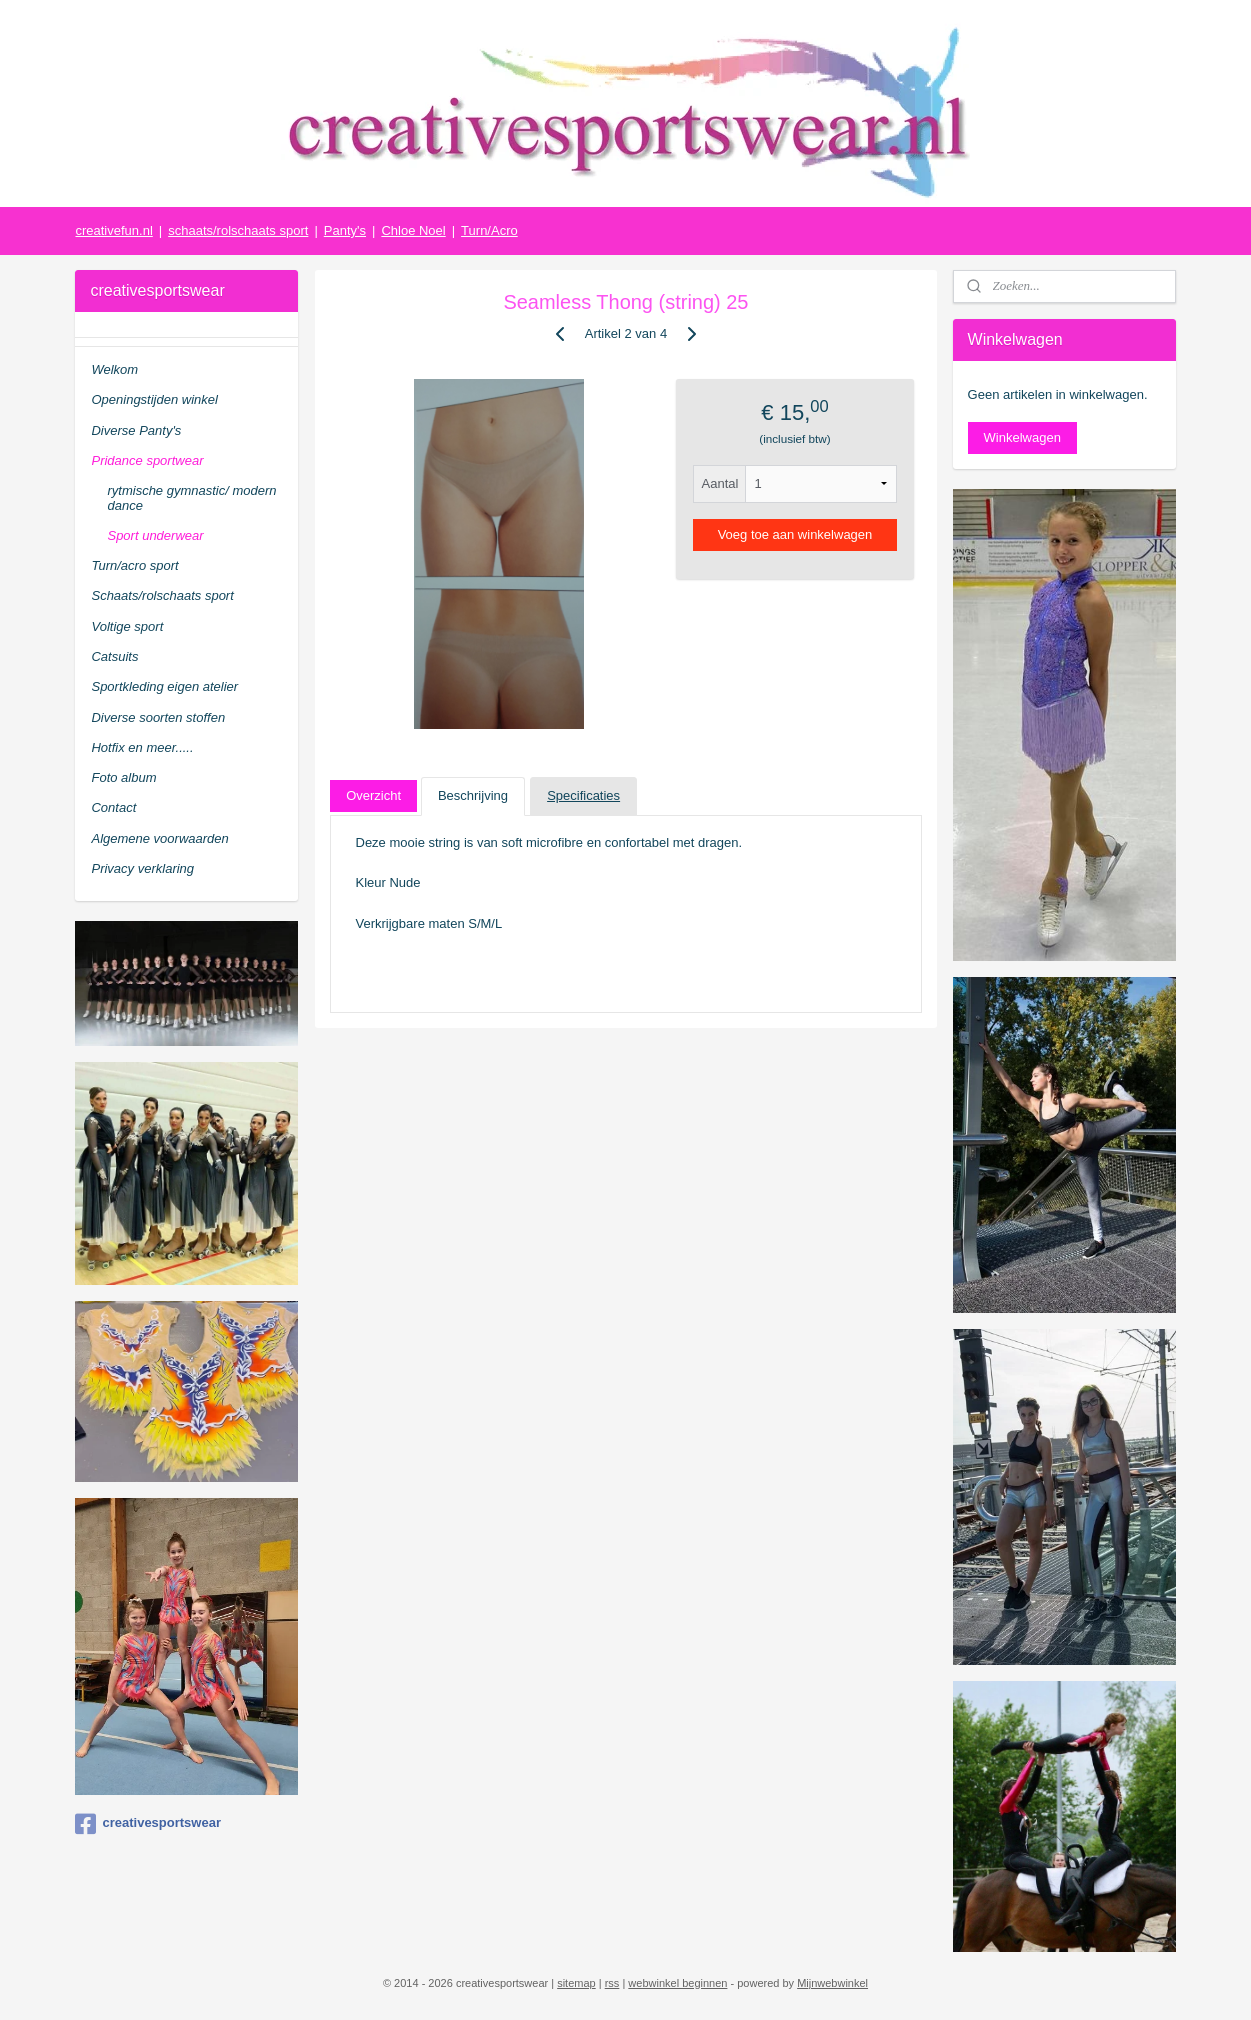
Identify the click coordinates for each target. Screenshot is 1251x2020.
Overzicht (373, 795)
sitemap (576, 1983)
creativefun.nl (113, 230)
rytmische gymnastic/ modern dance (191, 497)
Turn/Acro (489, 230)
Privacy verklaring (142, 868)
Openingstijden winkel (154, 399)
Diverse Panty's (136, 430)
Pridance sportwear (147, 460)
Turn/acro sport (134, 565)
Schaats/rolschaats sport (162, 595)
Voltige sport (127, 626)
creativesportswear (148, 1824)
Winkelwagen (1022, 437)
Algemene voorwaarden (159, 838)
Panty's (345, 230)
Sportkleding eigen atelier (164, 686)
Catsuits (114, 656)
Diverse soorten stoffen (158, 717)
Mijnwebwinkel (832, 1983)
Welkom (114, 369)
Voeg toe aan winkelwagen (794, 534)
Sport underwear (155, 535)
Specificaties (583, 795)
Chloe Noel (413, 230)
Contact (113, 807)
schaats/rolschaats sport (238, 230)
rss (612, 1983)
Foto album (123, 777)
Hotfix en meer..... (142, 747)
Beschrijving (472, 795)
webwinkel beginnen (677, 1983)
